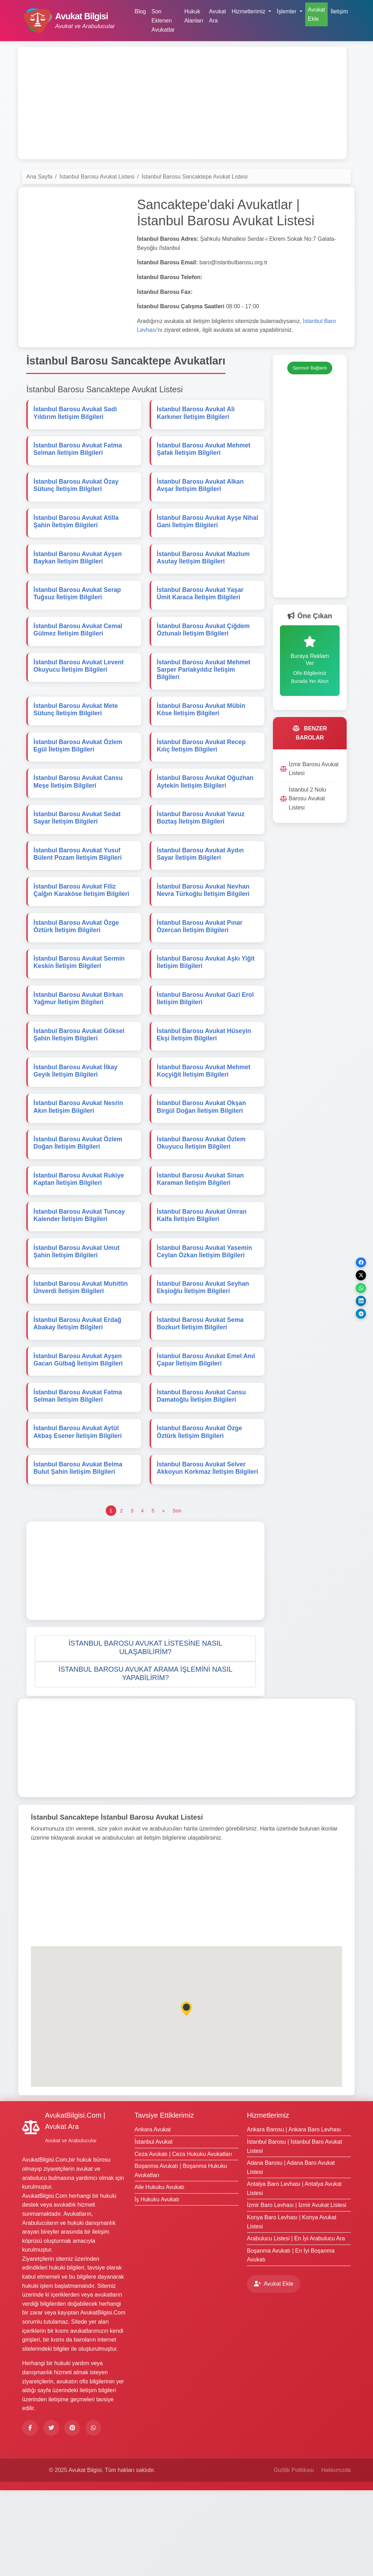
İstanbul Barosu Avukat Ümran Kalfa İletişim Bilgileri (203, 1274)
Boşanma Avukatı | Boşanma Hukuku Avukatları (181, 2256)
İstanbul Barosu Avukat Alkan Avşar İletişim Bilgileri (201, 492)
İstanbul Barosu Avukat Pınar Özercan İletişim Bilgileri (201, 964)
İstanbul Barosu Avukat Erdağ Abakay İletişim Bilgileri (79, 1390)
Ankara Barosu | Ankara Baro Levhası (294, 2216)
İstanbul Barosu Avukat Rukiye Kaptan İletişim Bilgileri (80, 1235)
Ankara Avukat (153, 2216)
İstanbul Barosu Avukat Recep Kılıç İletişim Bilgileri (202, 770)
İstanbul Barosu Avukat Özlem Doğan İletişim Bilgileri (79, 1196)
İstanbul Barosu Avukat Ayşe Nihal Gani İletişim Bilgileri (200, 530)
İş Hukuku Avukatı (157, 2285)
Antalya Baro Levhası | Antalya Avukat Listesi (294, 2274)
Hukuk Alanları (193, 16)
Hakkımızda (336, 2556)
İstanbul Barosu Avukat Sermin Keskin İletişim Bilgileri (80, 1003)
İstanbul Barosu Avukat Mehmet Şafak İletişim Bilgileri (205, 453)
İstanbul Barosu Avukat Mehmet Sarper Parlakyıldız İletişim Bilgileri (205, 689)
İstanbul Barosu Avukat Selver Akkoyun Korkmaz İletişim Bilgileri (202, 1549)
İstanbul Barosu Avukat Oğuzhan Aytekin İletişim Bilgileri (206, 809)
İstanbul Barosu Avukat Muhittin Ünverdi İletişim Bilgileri (82, 1351)
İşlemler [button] (287, 11)
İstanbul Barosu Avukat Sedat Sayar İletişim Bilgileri (78, 848)
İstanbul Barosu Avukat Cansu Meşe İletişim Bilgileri (79, 809)
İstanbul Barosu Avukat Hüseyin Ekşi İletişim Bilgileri (205, 1080)
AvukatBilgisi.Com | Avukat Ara (75, 2206)
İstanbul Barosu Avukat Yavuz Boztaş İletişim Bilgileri (202, 848)
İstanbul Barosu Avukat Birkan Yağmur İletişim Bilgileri (79, 1041)
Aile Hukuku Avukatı (159, 2273)
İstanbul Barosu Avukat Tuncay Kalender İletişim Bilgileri (80, 1274)
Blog (140, 11)
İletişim (339, 11)
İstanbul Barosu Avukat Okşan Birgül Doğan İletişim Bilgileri (202, 1157)
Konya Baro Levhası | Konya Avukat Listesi (291, 2307)
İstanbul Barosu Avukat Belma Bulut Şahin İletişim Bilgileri (79, 1545)
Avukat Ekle (316, 14)
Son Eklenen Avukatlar (163, 20)
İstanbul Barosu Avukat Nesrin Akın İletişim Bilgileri (79, 1157)
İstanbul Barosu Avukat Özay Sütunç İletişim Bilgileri (77, 492)
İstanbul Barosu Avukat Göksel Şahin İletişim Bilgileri (80, 1080)
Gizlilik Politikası (294, 2556)
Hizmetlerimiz (268, 2201)
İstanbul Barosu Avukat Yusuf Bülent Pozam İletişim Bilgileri (79, 886)
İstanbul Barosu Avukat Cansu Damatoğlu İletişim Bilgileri (202, 1467)
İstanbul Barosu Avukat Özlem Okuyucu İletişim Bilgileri (202, 1196)
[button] (145, 1734)
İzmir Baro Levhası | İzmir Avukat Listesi (296, 2291)
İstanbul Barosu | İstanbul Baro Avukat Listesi (294, 2232)
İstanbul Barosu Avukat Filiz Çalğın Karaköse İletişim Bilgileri (83, 925)
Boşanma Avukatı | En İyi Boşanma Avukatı (290, 2341)
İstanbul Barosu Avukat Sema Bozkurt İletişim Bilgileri (201, 1390)
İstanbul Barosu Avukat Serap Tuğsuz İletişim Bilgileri (78, 608)
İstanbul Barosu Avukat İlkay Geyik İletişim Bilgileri (77, 1119)
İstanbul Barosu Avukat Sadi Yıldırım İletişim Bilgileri (76, 414)
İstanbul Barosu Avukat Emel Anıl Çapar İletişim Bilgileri (207, 1429)
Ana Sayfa (39, 177)
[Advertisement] (182, 103)
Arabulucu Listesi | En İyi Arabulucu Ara (296, 2324)
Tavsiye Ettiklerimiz (164, 2201)
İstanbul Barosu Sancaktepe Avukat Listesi (195, 177)
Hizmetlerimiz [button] (249, 11)
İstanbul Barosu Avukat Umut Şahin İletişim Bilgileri (78, 1312)
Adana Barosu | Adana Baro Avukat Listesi (291, 2253)
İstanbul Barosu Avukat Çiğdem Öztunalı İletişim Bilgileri (204, 647)
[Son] (177, 1596)
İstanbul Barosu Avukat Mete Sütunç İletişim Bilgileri (77, 731)
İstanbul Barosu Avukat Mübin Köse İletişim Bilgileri (202, 731)
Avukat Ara (217, 16)
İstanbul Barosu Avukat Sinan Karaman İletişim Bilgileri (201, 1235)
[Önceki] (163, 1596)
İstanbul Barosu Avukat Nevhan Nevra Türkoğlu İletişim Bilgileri (204, 925)
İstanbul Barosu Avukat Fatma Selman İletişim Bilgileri (79, 453)
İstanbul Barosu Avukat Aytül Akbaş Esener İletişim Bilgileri (79, 1506)
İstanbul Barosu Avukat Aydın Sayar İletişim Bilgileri (201, 886)
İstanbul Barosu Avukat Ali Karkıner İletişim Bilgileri (197, 414)
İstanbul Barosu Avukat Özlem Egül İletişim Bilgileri (79, 770)
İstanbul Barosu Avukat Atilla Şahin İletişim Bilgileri (77, 530)
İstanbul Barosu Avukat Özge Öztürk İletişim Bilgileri (77, 964)
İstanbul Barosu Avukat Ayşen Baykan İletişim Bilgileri (79, 569)
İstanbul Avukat (153, 2227)
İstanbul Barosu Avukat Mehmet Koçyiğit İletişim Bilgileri (205, 1119)
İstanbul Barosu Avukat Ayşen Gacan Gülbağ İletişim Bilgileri (79, 1429)
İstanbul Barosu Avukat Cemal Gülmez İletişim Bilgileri (79, 647)
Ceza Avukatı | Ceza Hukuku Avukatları (183, 2240)
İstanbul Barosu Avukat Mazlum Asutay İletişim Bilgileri (204, 569)
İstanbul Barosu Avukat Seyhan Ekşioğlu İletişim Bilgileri (204, 1351)
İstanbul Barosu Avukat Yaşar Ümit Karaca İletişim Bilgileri (201, 608)
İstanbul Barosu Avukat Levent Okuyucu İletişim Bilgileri (80, 685)
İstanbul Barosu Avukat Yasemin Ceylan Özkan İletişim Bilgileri (205, 1312)
